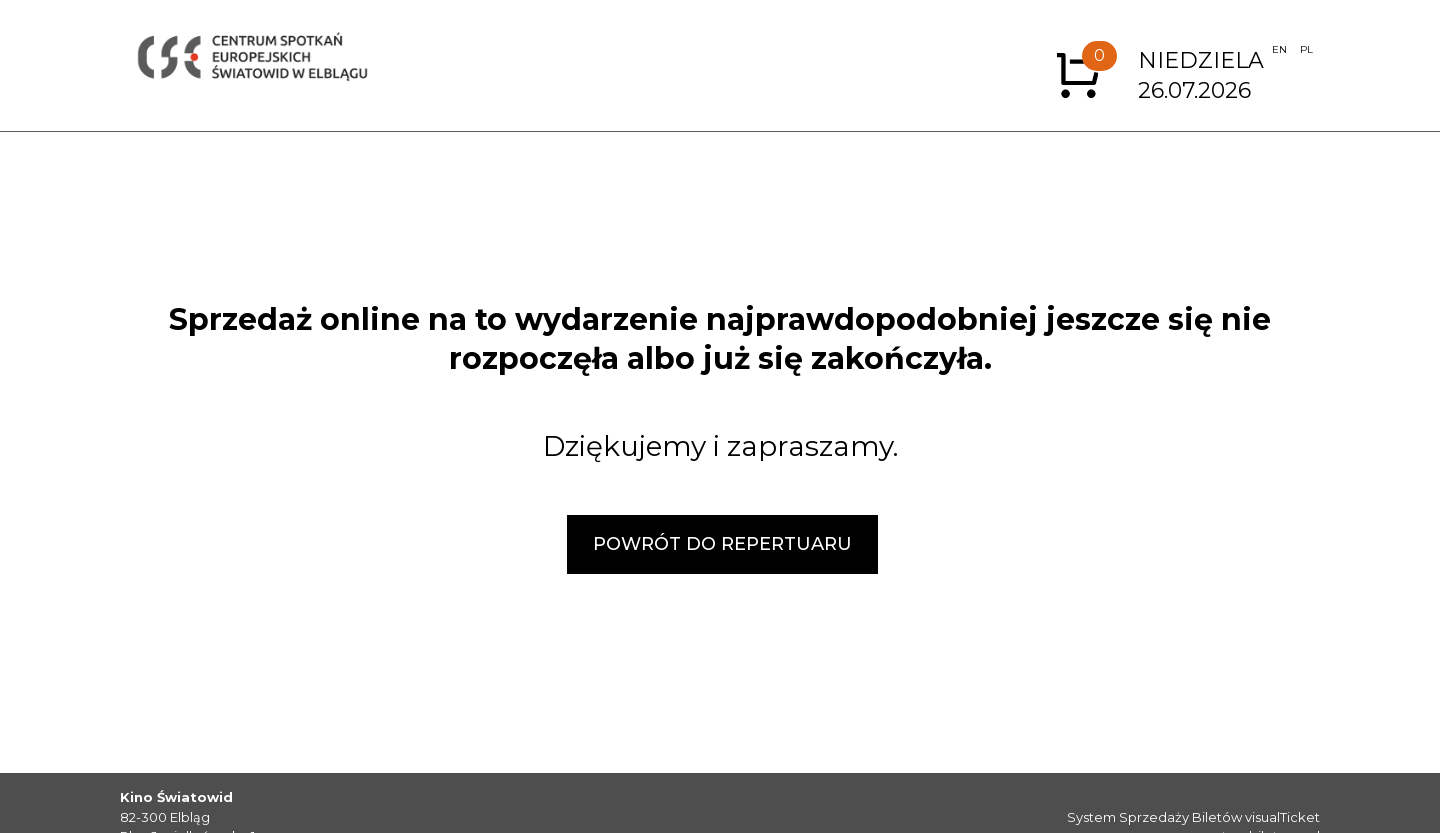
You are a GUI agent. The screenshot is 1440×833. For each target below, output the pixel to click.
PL (1306, 49)
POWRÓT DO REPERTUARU (722, 544)
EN (1279, 49)
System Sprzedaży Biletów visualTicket (1193, 817)
